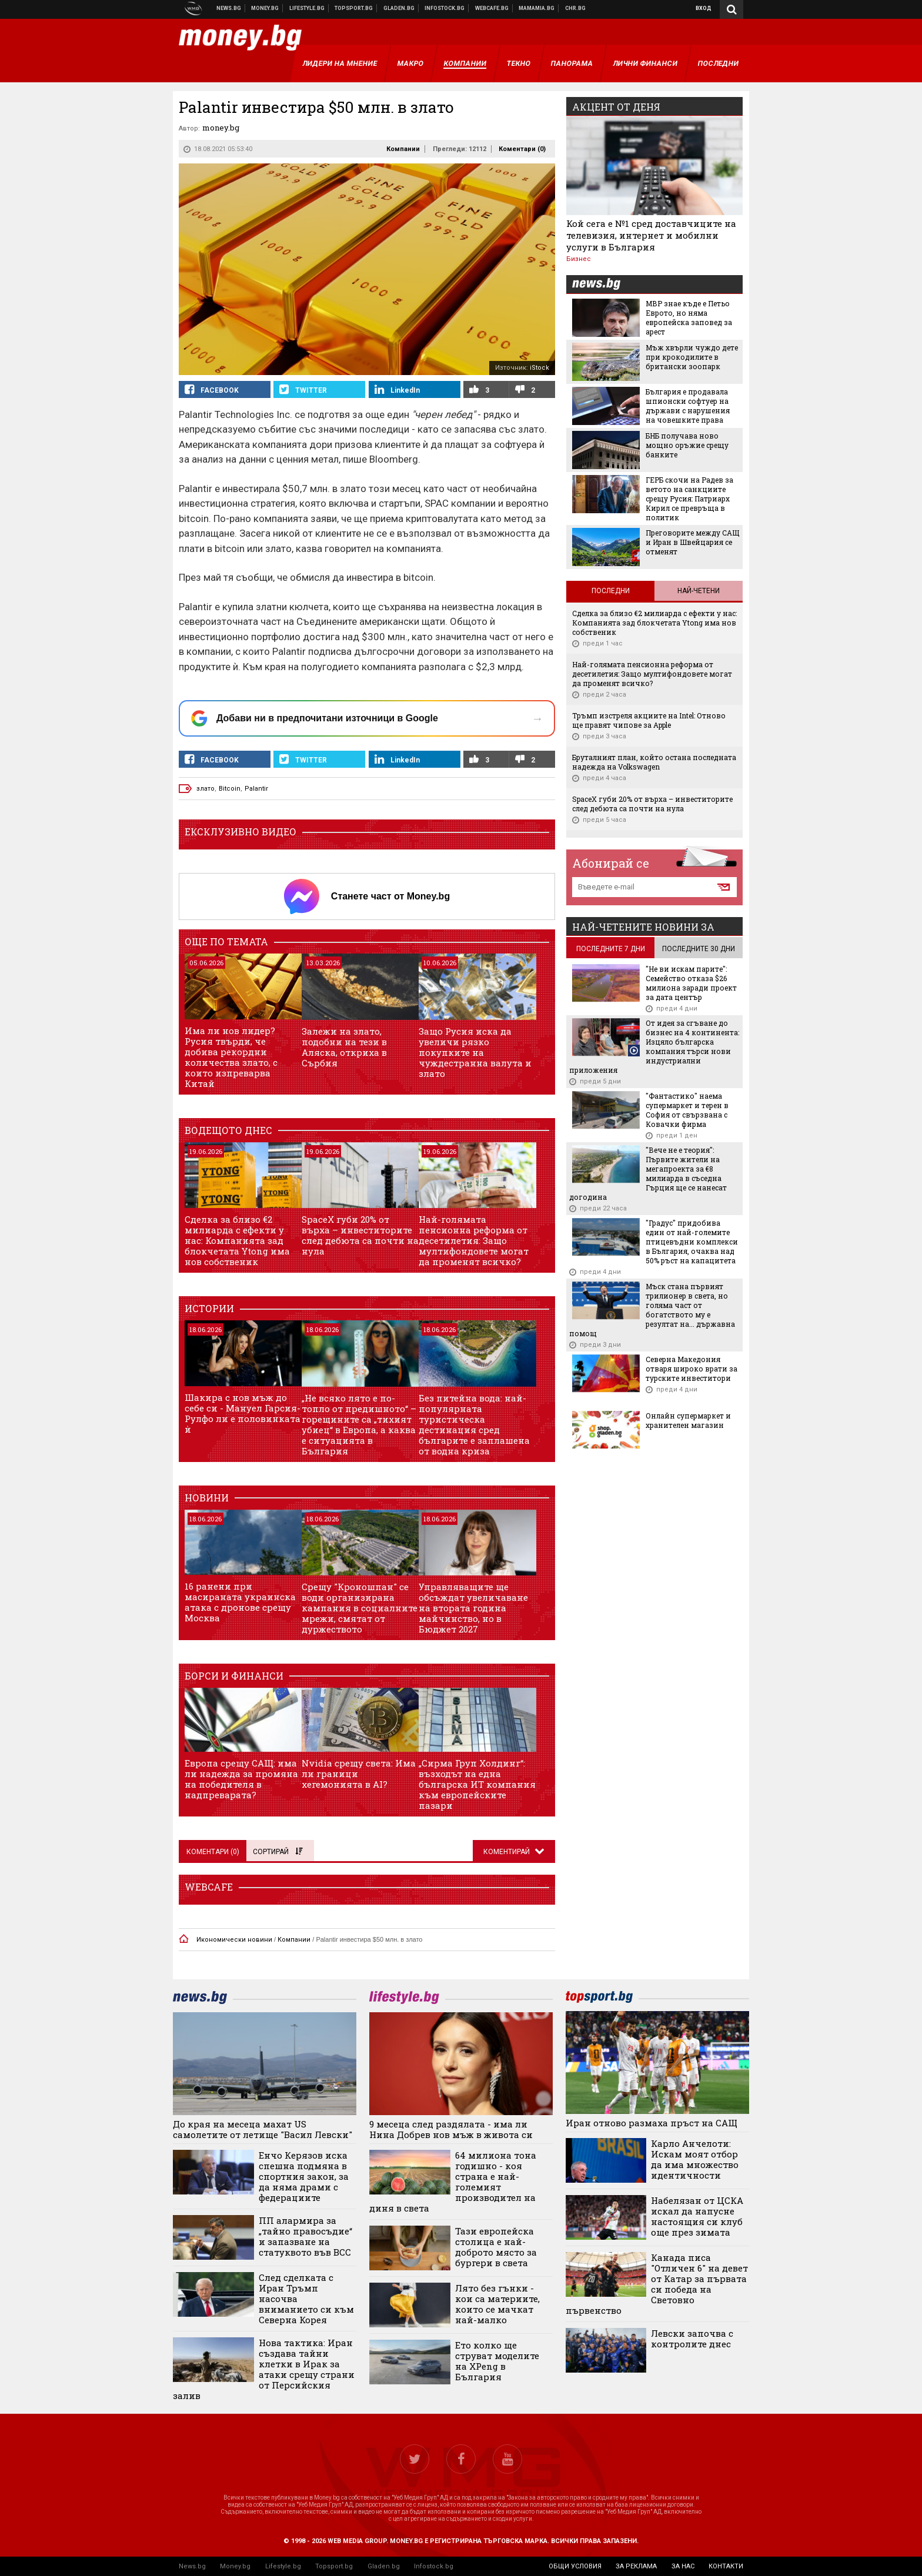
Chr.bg (575, 8)
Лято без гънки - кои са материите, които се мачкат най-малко (497, 2304)
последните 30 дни (698, 949)
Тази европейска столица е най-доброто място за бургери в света (496, 2247)
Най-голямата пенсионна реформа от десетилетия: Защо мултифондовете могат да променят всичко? (474, 1240)
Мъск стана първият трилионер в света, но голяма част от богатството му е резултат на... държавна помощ (652, 1310)
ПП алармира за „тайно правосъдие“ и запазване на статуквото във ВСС (305, 2236)
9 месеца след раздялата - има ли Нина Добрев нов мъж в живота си (451, 2129)
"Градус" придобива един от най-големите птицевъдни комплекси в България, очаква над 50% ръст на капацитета (692, 1241)
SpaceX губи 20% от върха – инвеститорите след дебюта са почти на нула (360, 1235)
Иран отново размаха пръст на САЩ (651, 2123)
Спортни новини (354, 8)
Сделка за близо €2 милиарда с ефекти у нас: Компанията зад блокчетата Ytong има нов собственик (237, 1240)
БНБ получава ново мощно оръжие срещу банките (687, 445)
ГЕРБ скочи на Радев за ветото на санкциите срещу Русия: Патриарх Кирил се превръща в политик (689, 498)
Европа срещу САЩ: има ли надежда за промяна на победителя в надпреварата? (241, 1779)
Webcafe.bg (492, 8)
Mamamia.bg (537, 8)
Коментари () (522, 149)
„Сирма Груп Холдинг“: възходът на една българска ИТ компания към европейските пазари (477, 1784)
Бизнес (578, 259)
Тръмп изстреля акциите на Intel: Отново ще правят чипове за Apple (649, 720)
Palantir (256, 788)
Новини (229, 8)
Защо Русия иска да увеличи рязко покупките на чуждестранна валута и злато (475, 1052)
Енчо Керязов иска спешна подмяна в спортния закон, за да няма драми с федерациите (304, 2176)
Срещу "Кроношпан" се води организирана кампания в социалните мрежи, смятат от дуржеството (359, 1607)
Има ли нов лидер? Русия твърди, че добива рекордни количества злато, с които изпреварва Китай (231, 1057)
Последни (611, 591)
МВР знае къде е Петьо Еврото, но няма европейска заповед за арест (689, 317)
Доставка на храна (399, 8)
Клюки (307, 8)
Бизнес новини (265, 8)
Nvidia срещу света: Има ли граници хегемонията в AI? (359, 1773)
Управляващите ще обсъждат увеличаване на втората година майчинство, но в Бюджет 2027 (473, 1607)
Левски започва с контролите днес (692, 2338)
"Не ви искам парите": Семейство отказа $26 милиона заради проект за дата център (691, 983)
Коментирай (507, 1852)
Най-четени (698, 591)
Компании (403, 149)
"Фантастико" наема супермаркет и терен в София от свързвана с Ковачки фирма (687, 1110)
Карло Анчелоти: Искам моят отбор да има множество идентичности (695, 2159)
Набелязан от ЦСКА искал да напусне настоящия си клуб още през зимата (697, 2216)
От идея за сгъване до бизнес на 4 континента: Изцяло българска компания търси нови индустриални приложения (654, 1046)
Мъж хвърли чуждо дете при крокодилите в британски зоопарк (692, 357)
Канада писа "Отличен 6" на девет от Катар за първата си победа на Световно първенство (657, 2284)
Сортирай (277, 1852)
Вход (703, 8)
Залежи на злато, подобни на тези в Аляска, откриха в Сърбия (344, 1047)
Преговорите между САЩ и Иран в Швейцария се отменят (692, 542)
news (603, 285)
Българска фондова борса (445, 8)
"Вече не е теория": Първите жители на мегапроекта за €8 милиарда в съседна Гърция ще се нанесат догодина (648, 1173)
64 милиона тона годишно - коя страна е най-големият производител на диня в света (452, 2181)
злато (205, 788)
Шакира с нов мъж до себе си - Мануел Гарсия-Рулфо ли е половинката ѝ (242, 1413)
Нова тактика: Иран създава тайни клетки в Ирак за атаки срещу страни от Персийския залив (264, 2369)
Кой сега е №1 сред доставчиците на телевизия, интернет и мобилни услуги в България (651, 235)
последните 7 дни (610, 949)
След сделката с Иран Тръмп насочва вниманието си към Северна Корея (306, 2298)
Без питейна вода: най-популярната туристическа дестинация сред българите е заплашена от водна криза (474, 1424)
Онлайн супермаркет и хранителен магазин (688, 1420)
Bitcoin (229, 788)
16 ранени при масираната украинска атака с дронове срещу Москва (240, 1602)
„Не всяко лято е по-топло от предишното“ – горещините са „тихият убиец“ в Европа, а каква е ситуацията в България (359, 1424)
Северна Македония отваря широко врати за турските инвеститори (691, 1368)
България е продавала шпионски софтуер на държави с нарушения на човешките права (688, 405)
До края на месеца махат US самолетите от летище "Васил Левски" (262, 2129)
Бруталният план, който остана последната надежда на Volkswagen (654, 761)
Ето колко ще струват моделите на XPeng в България (497, 2361)
